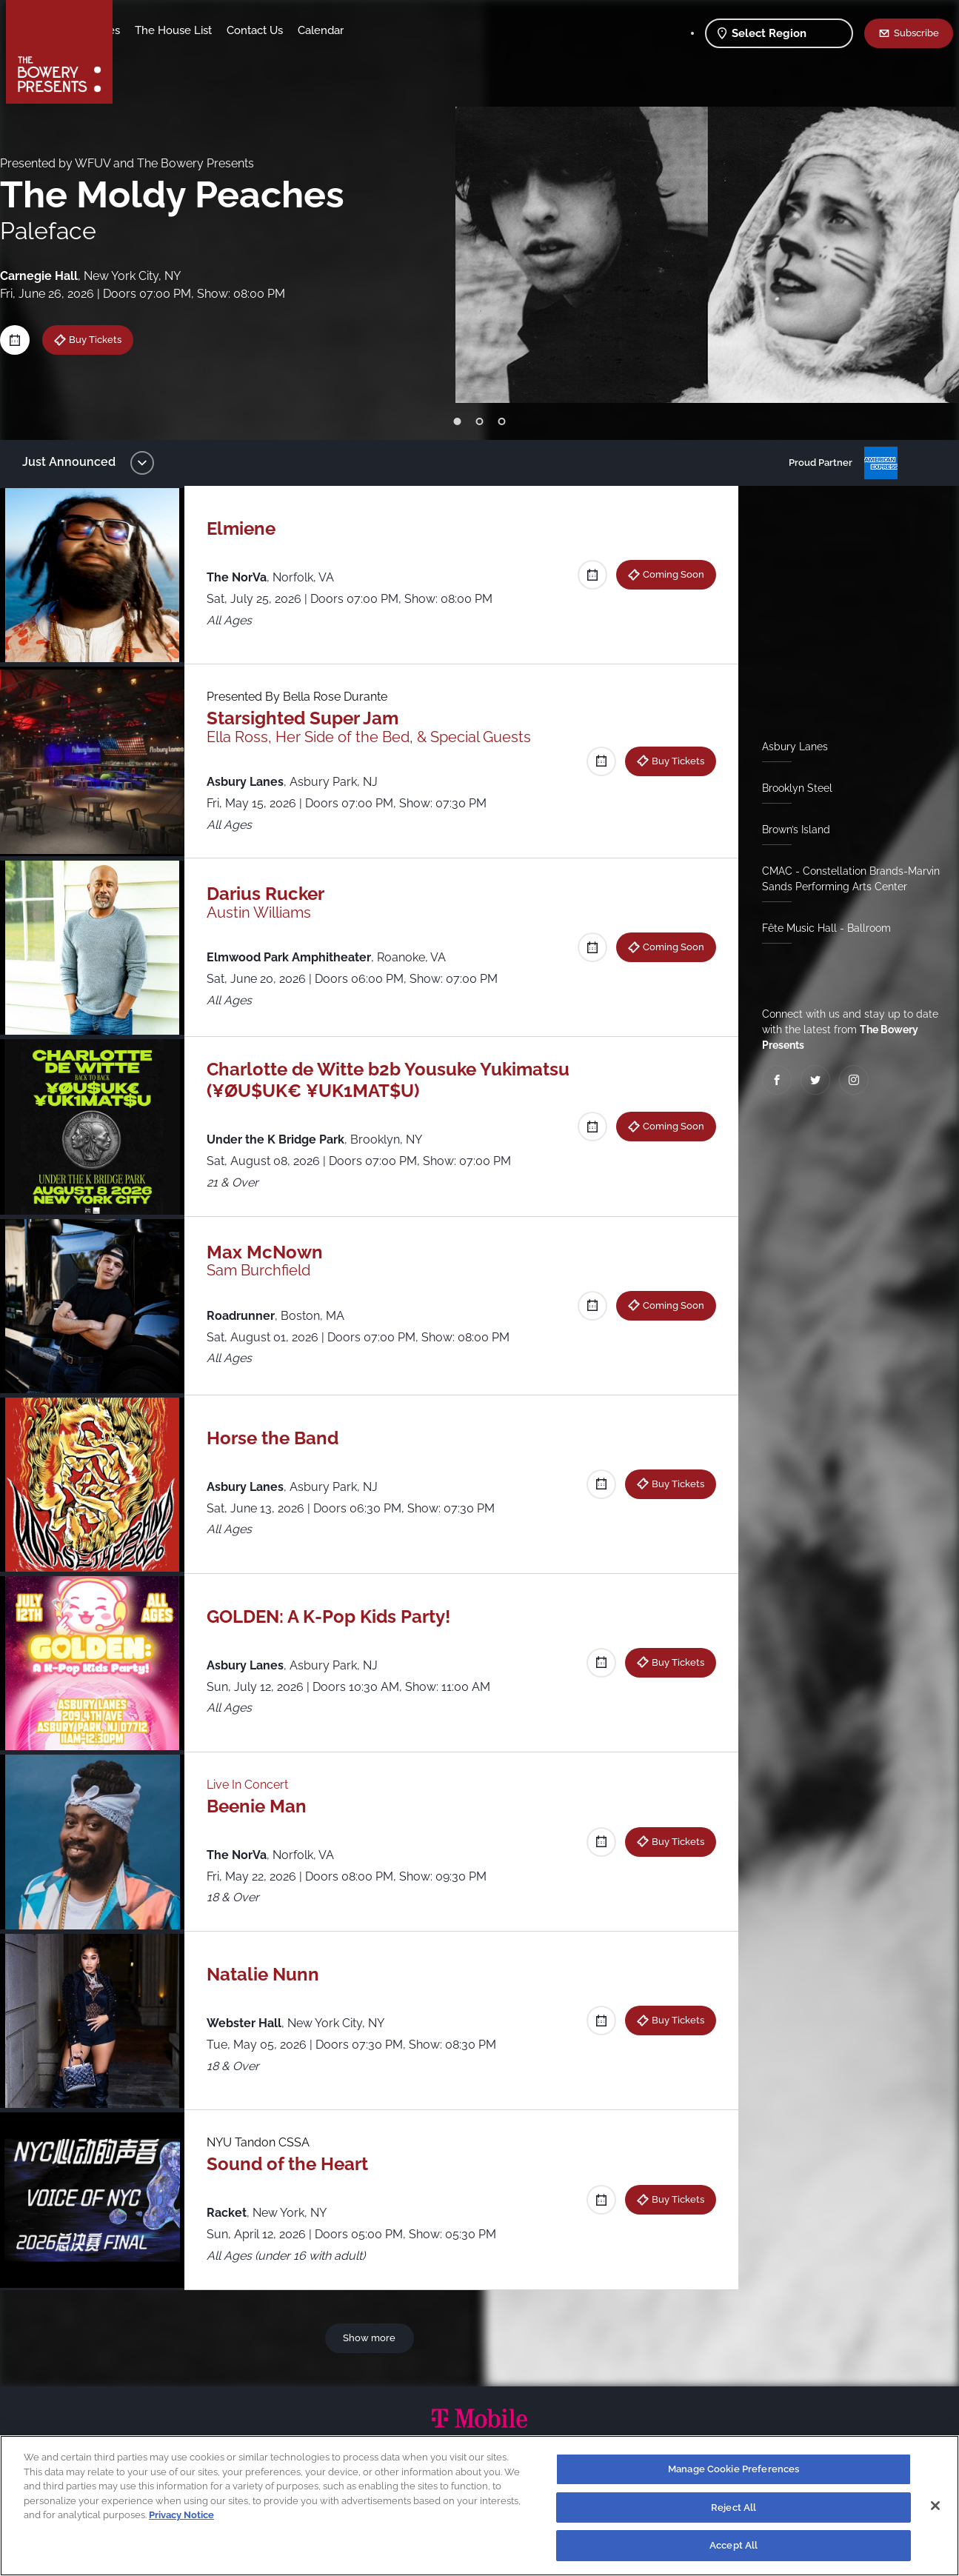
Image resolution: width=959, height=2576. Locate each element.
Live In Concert (254, 1785)
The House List (289, 30)
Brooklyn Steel (791, 788)
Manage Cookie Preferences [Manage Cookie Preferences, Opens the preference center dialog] (733, 2469)
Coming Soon (667, 574)
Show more (372, 2337)
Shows (145, 30)
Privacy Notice (181, 2514)
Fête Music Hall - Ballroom (820, 928)
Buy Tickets (106, 339)
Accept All (733, 2545)
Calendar (437, 30)
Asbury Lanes (789, 747)
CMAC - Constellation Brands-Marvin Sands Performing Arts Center (845, 878)
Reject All (733, 2507)
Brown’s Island (790, 829)
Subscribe (916, 33)
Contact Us (371, 30)
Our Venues (206, 30)
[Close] (935, 2505)
